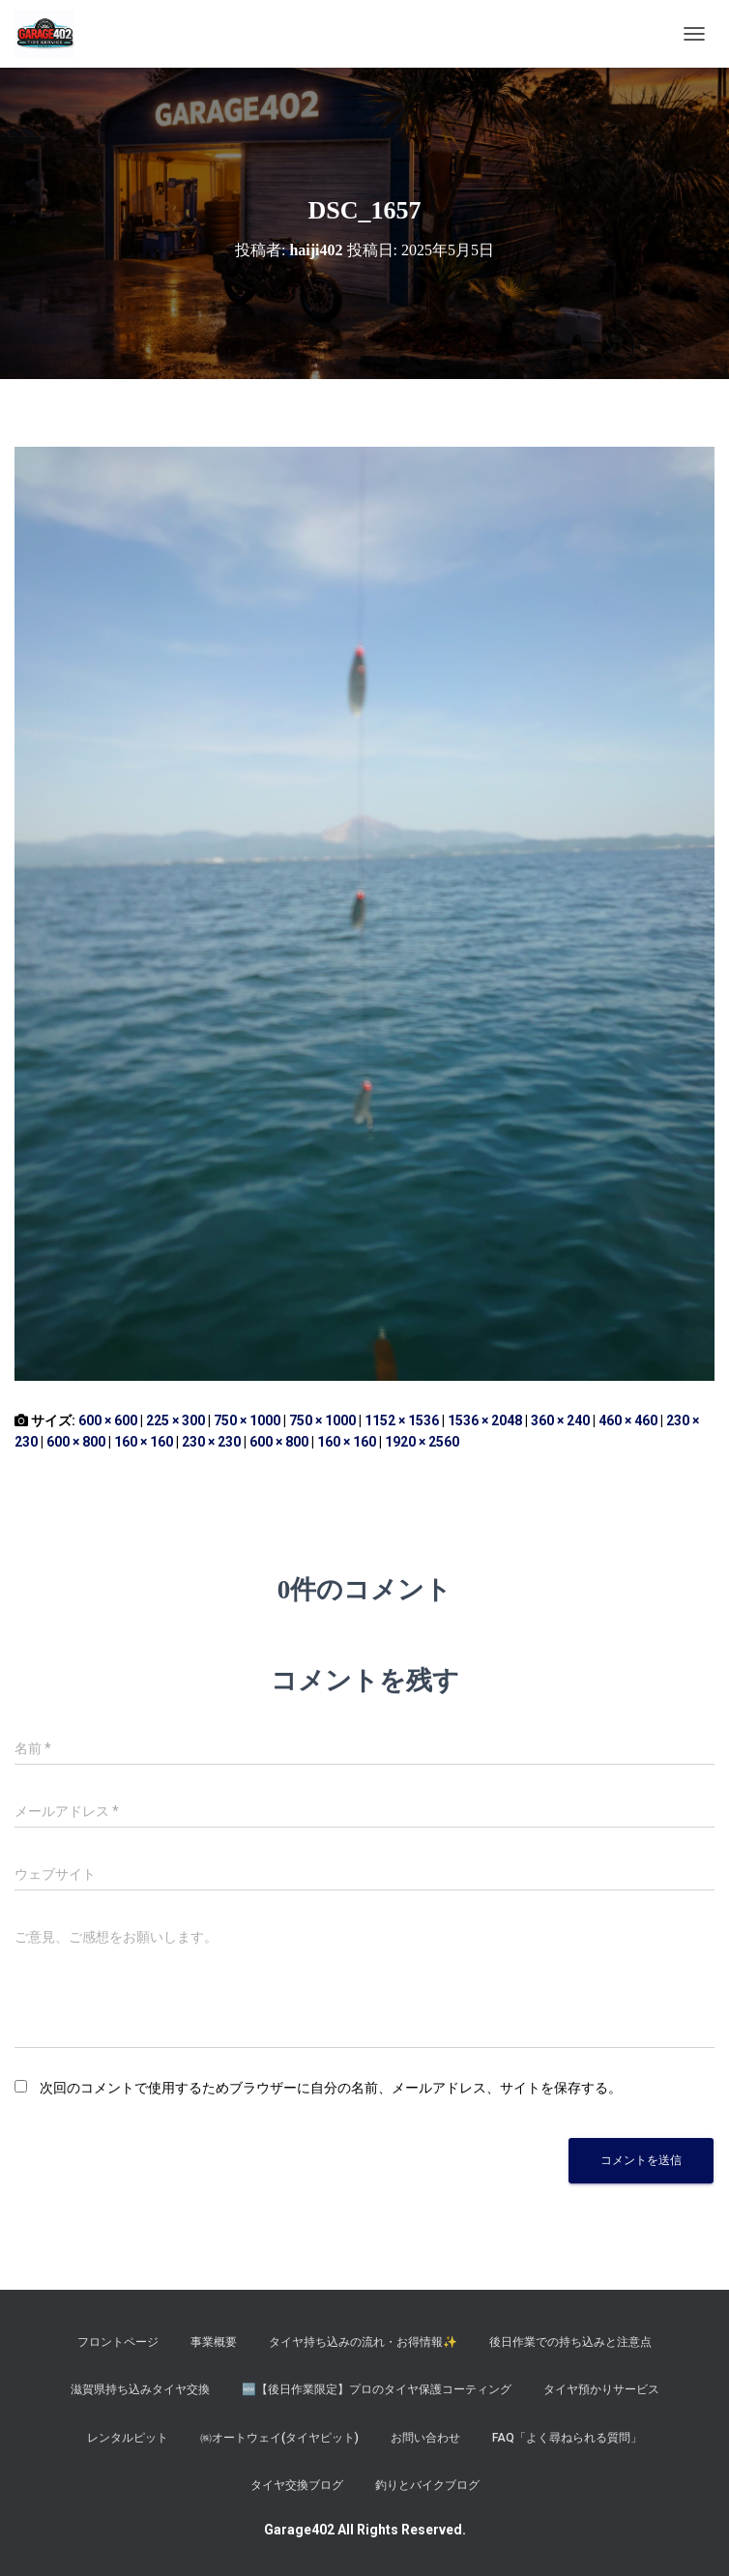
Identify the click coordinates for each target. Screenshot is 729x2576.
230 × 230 (211, 1441)
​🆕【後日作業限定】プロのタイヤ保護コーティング (376, 2389)
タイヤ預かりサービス (601, 2389)
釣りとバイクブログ (427, 2485)
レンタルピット (127, 2437)
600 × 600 (107, 1420)
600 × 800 (75, 1441)
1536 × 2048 (485, 1420)
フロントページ (118, 2342)
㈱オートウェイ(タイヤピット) (279, 2437)
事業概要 (213, 2342)
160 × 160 (143, 1441)
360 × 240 (560, 1420)
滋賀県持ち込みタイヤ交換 (140, 2389)
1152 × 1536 (401, 1420)
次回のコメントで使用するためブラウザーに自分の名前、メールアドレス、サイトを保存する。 (331, 2087)
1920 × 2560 (422, 1441)
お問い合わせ (425, 2437)
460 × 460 (627, 1420)
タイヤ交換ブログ (296, 2485)
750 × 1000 (247, 1420)
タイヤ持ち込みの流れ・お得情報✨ (363, 2342)
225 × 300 (175, 1420)
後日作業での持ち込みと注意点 (570, 2342)
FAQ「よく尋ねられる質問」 (567, 2437)
